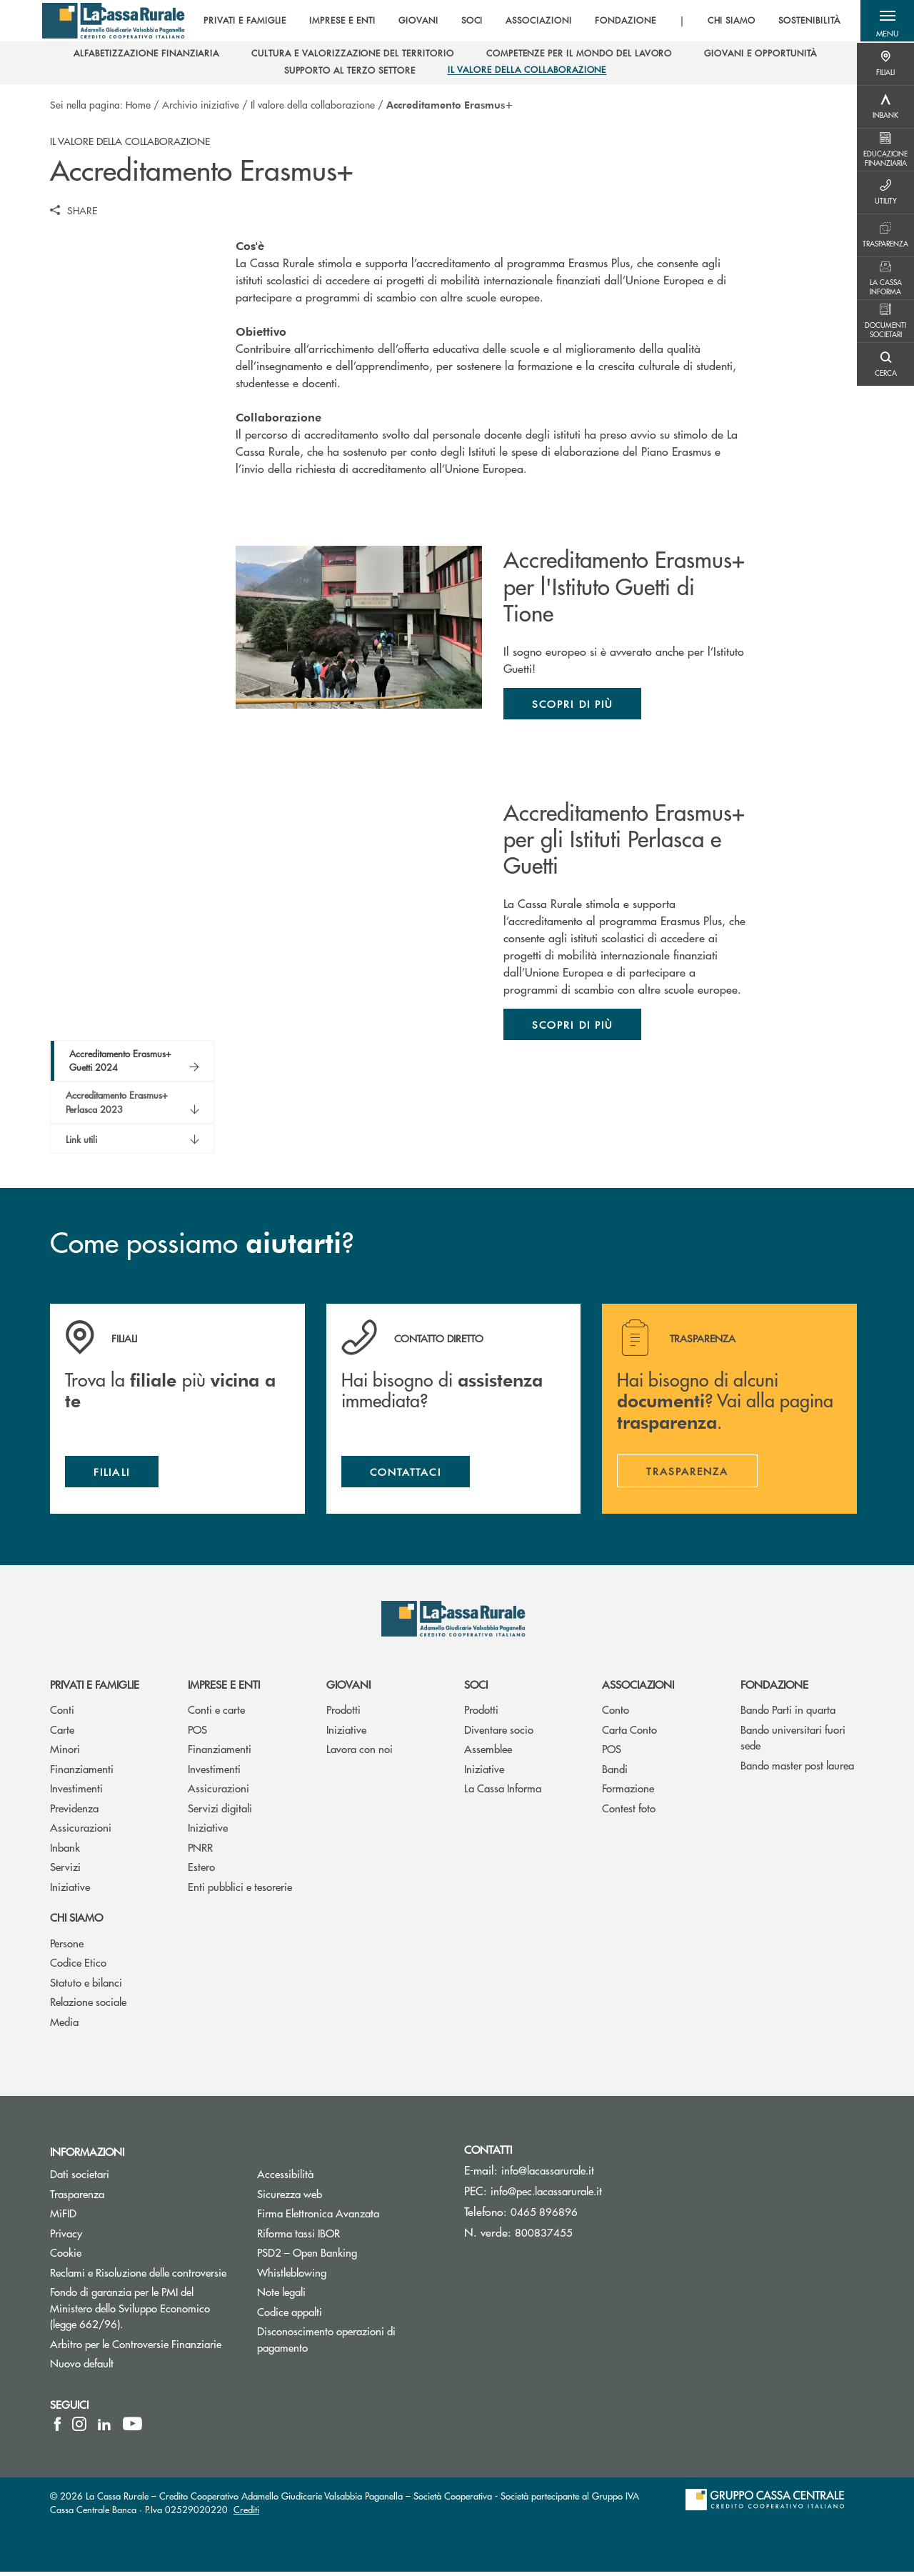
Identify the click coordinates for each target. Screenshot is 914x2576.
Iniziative (70, 1889)
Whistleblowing (345, 2276)
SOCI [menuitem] (469, 21)
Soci (476, 1687)
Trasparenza (77, 2197)
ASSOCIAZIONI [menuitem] (536, 21)
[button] (885, 21)
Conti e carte (216, 1713)
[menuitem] (146, 55)
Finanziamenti (82, 1771)
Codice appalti (289, 2315)
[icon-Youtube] (132, 2428)
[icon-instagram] (79, 2428)
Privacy (66, 2237)
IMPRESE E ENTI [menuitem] (339, 21)
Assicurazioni (80, 1831)
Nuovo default (135, 2367)
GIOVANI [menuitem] (415, 21)
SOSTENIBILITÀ (805, 21)
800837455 (544, 2236)
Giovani (348, 1687)
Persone (67, 1946)
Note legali (335, 2295)
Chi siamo (76, 1921)
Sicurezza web (343, 2197)
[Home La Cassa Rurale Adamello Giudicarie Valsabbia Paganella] (115, 21)
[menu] (518, 21)
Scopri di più (572, 704)
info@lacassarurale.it (547, 2174)
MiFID (117, 2217)
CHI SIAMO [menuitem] (728, 21)
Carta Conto (629, 1732)
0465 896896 (544, 2215)
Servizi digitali (220, 1811)
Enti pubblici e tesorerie (240, 1889)
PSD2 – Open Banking (350, 2256)
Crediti (246, 2513)
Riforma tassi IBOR (350, 2237)
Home (138, 104)
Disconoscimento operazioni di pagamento (336, 2343)
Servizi (65, 1870)
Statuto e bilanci (86, 1985)
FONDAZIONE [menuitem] (622, 21)
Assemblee (488, 1752)
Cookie (65, 2256)
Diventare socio (498, 1732)
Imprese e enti (224, 1687)
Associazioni (638, 1687)
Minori (65, 1752)
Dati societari (79, 2177)
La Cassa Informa (502, 1791)
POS (197, 1732)
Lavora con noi (359, 1752)
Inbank (65, 1850)
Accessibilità (339, 2177)
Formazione (628, 1791)
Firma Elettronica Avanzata (350, 2217)
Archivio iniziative (200, 104)
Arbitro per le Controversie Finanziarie (143, 2347)
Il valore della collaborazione (313, 104)
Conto (615, 1713)
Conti (62, 1713)
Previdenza (74, 1811)
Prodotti (343, 1713)
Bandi (615, 1771)
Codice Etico (78, 1966)
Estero (201, 1870)
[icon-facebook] (57, 2428)
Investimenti (76, 1791)
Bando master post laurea (797, 1768)
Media (64, 2024)
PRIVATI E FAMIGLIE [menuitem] (241, 21)
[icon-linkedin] (104, 2428)
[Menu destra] (885, 64)
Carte (62, 1732)
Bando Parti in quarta (787, 1713)
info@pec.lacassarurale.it (546, 2194)
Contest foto (629, 1811)
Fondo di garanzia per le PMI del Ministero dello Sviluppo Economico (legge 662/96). (140, 2311)
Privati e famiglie (94, 1687)
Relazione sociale (88, 2005)
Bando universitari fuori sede (792, 1741)
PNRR (200, 1850)
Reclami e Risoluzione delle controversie (143, 2276)
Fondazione (774, 1687)
